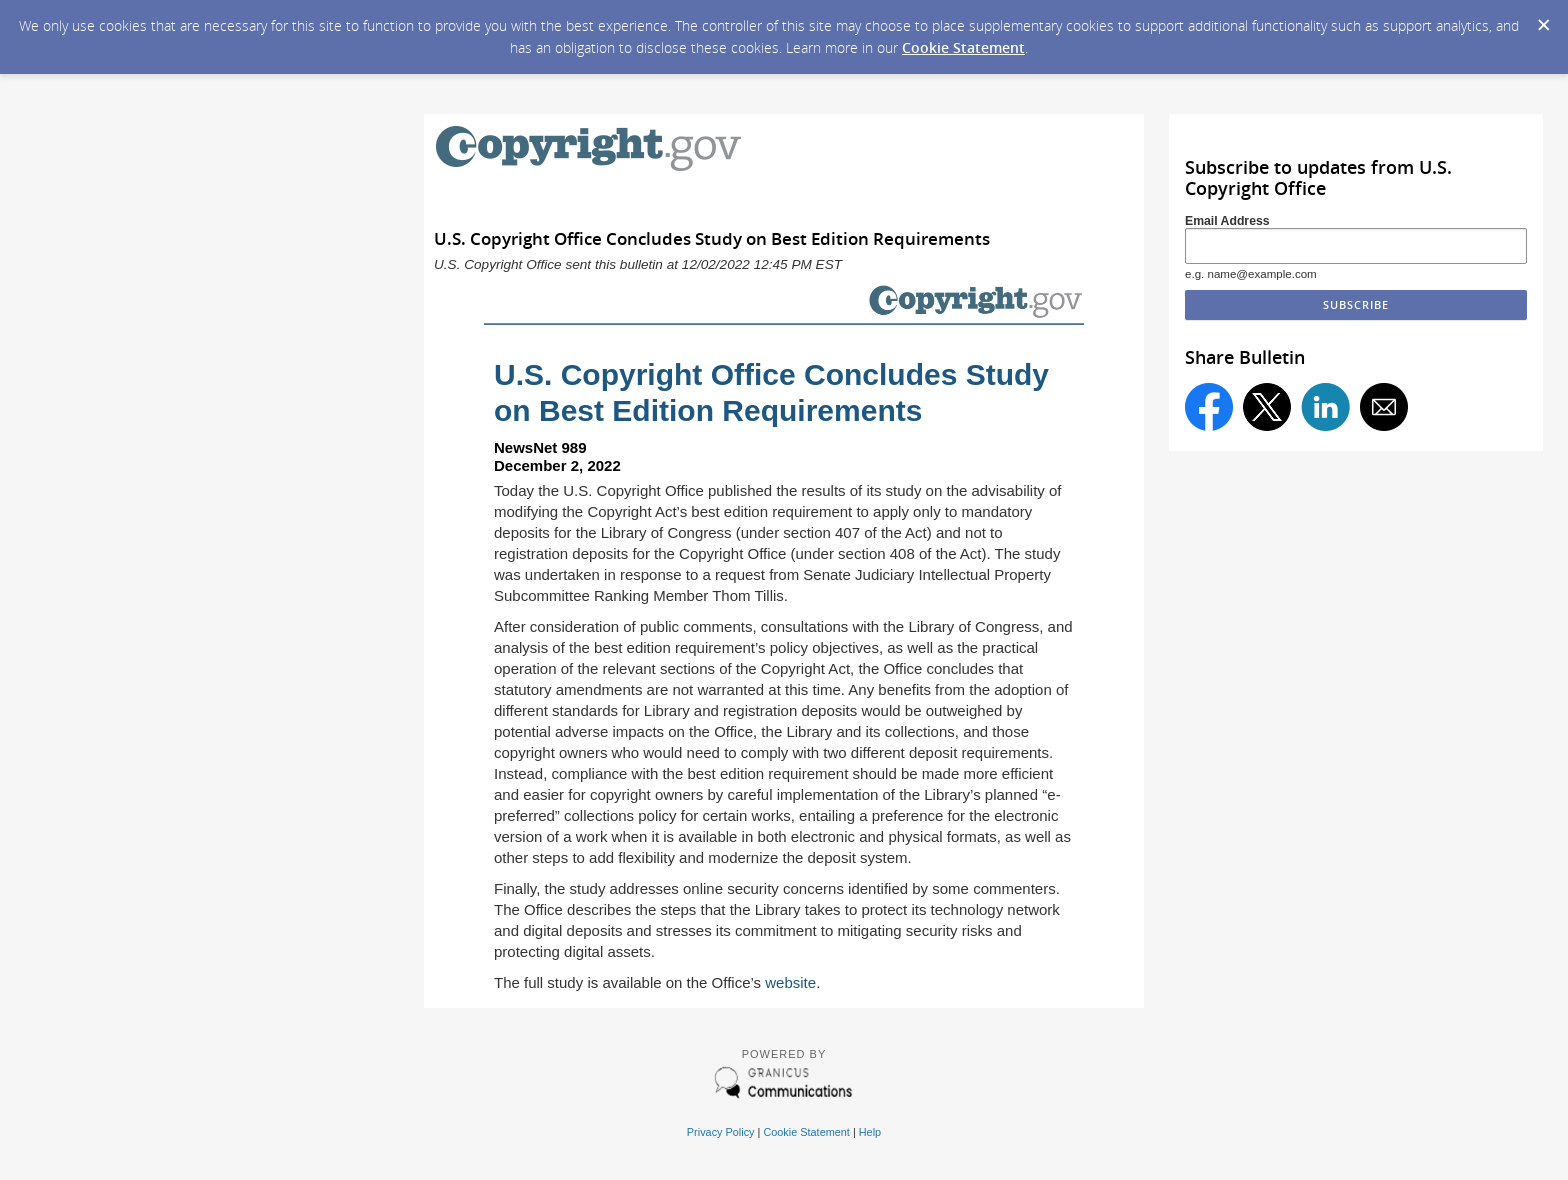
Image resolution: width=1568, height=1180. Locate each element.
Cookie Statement (963, 47)
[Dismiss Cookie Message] (1543, 19)
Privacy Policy (721, 1132)
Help (870, 1132)
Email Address (1227, 221)
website (790, 982)
